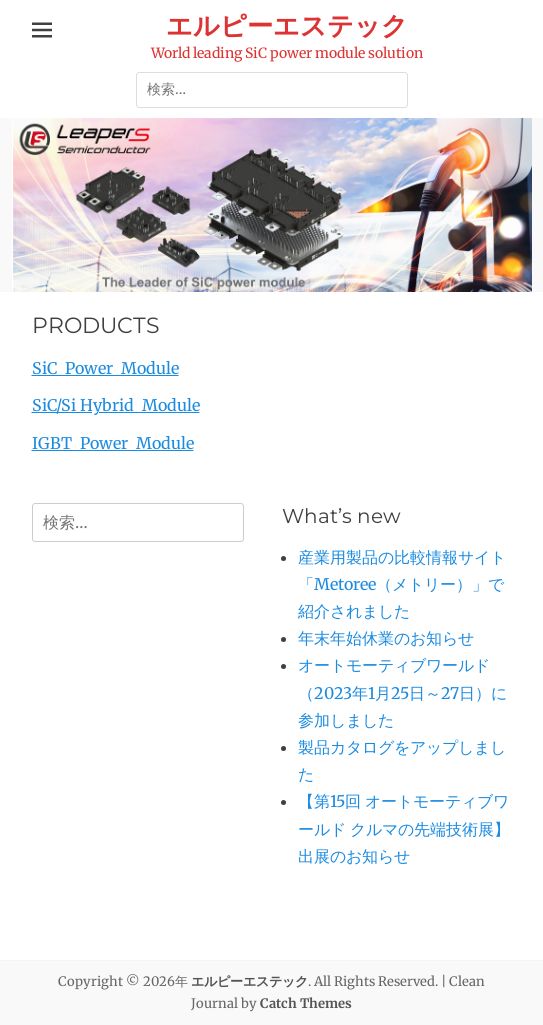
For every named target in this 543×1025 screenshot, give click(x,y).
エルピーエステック (287, 26)
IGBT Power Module (113, 443)
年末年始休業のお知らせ (386, 638)
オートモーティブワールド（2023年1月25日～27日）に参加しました (402, 692)
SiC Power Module (105, 368)
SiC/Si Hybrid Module (116, 405)
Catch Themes (306, 1003)
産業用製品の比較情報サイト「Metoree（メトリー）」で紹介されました (402, 584)
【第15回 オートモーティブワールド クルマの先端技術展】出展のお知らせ (404, 828)
